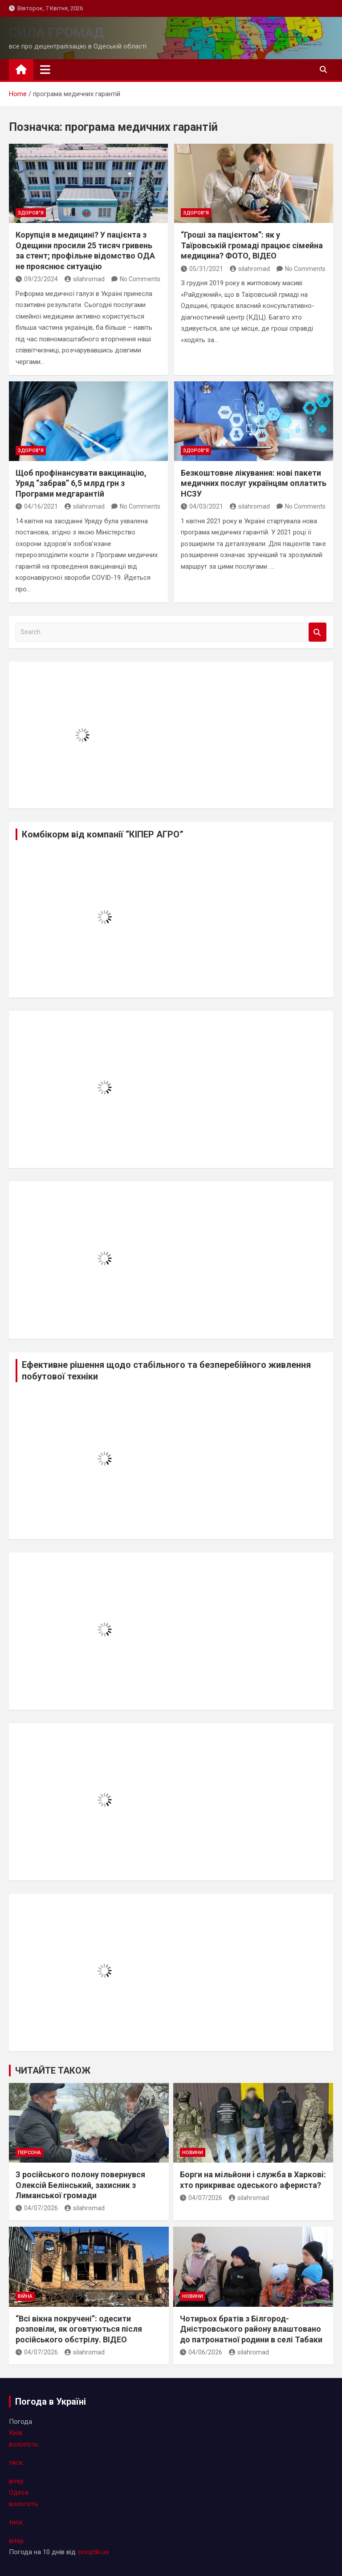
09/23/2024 (37, 279)
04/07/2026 (37, 2208)
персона (29, 2152)
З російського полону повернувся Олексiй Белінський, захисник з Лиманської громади (80, 2185)
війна (25, 2296)
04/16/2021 (37, 506)
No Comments (140, 279)
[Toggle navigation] (45, 69)
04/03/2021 (202, 506)
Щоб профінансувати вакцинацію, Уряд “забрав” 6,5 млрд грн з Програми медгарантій (81, 483)
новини (192, 2152)
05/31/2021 (202, 268)
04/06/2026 (201, 2352)
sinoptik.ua (93, 2552)
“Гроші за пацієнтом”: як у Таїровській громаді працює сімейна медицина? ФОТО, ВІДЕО (252, 245)
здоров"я (31, 213)
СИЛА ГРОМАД (56, 32)
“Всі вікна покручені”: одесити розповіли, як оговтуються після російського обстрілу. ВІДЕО (79, 2329)
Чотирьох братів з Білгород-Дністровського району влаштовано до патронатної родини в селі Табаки (251, 2329)
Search (317, 632)
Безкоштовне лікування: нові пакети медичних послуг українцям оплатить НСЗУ (253, 483)
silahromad (85, 279)
